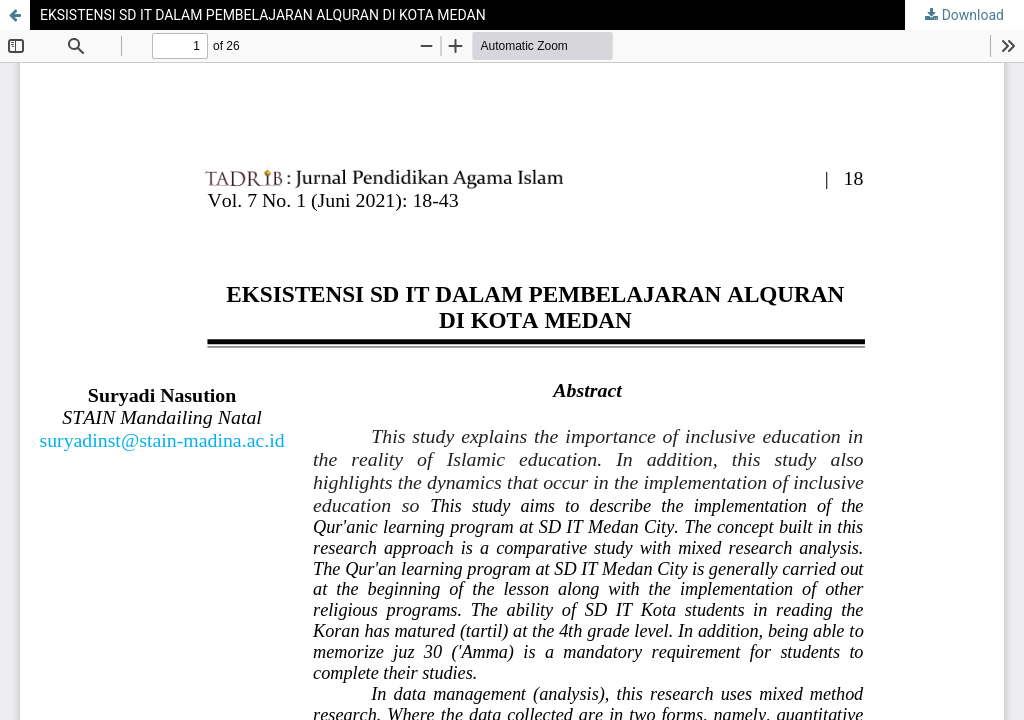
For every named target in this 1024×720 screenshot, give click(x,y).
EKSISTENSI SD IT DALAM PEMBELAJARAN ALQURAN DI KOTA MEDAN (263, 15)
